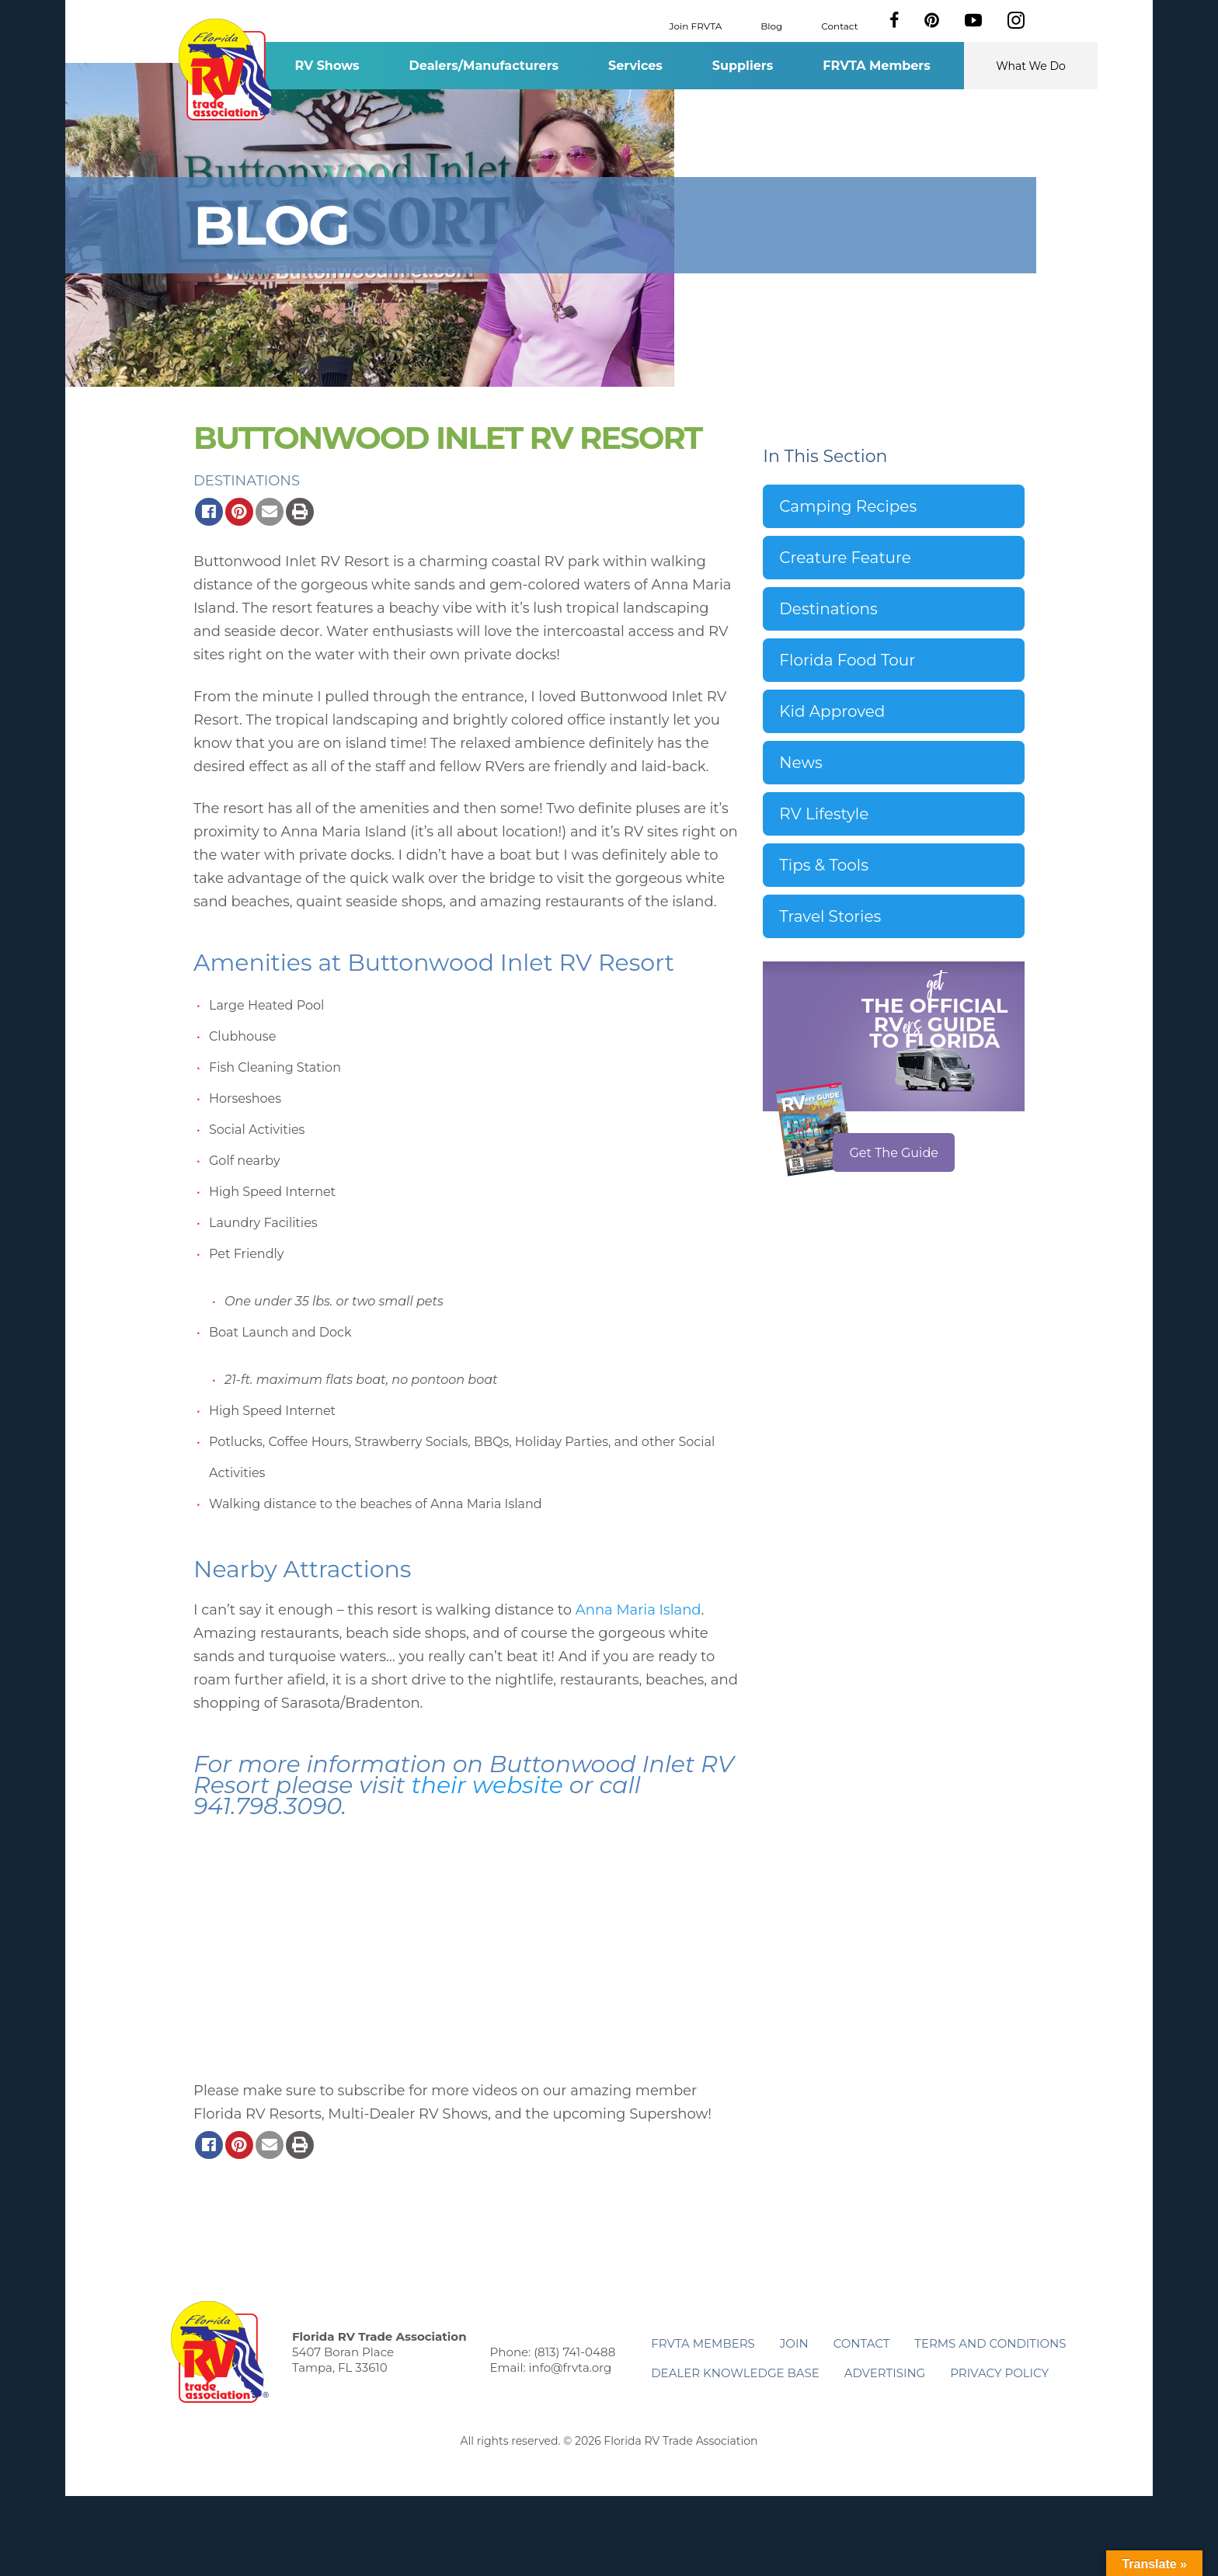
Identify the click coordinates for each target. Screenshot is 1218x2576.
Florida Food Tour (847, 660)
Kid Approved (832, 711)
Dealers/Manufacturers (484, 65)
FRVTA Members (877, 65)
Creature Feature (844, 557)
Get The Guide (893, 1152)
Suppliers (742, 65)
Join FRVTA (696, 25)
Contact (839, 25)
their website (486, 1785)
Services (635, 65)
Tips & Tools (823, 865)
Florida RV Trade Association (227, 69)
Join (794, 2343)
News (800, 762)
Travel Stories (830, 916)
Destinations (246, 480)
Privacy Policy (999, 2373)
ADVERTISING (885, 2373)
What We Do (1031, 66)
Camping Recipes (848, 506)
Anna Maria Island (638, 1609)
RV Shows (326, 65)
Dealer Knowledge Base (735, 2373)
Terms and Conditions (990, 2343)
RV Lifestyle (823, 814)
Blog (771, 25)
